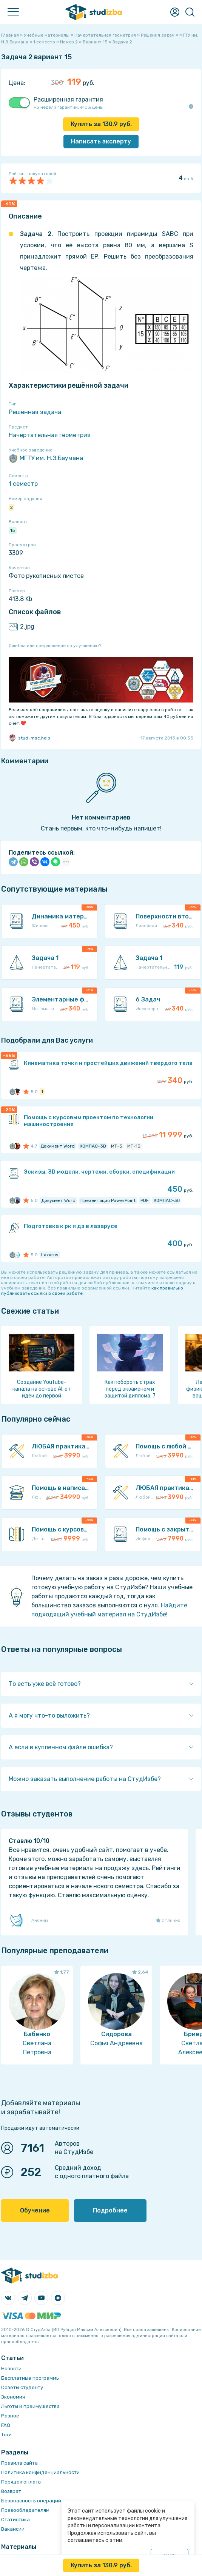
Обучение (35, 2210)
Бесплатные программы (30, 2378)
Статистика (15, 2519)
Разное (10, 2416)
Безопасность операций (31, 2501)
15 (12, 530)
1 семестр (23, 483)
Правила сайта (19, 2463)
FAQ (5, 2425)
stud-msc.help (29, 738)
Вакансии (13, 2529)
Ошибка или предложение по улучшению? (55, 645)
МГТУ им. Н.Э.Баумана (46, 458)
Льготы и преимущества (30, 2406)
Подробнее (110, 2210)
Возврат (11, 2491)
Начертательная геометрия (50, 435)
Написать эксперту (101, 141)
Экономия (13, 2397)
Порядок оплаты (21, 2482)
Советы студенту (22, 2387)
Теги (6, 2434)
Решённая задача (35, 412)
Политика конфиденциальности (40, 2472)
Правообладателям (25, 2510)
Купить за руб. (101, 124)
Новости (11, 2368)
